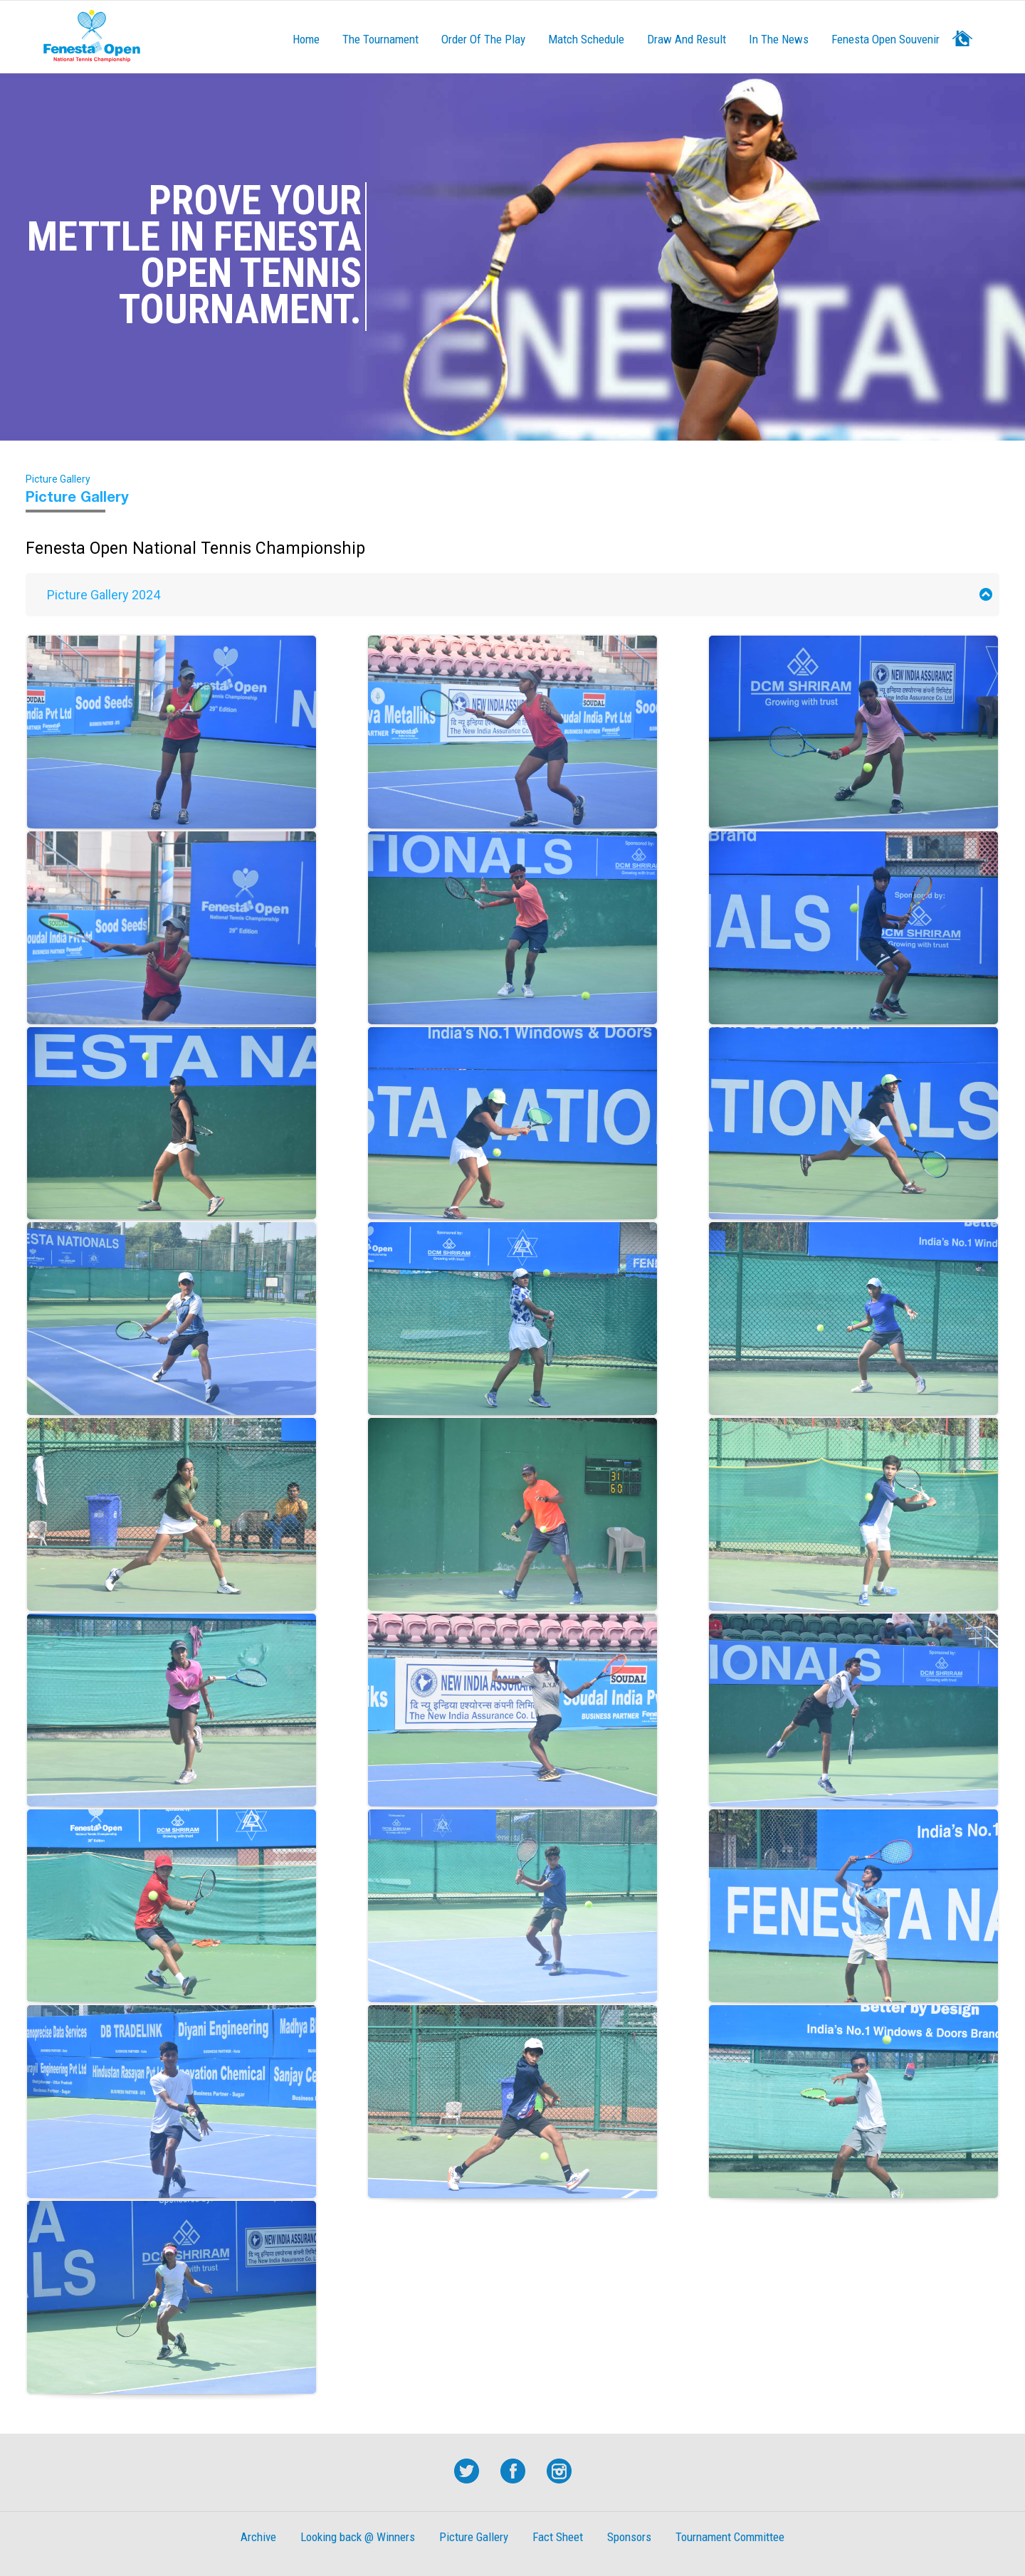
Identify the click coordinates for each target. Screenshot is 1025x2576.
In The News (779, 39)
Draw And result (686, 39)
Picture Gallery (473, 2537)
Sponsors (629, 2537)
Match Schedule (586, 39)
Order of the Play (483, 39)
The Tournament (380, 39)
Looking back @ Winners (357, 2537)
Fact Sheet (557, 2537)
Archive (258, 2537)
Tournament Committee (730, 2537)
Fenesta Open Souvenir (885, 39)
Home (306, 39)
